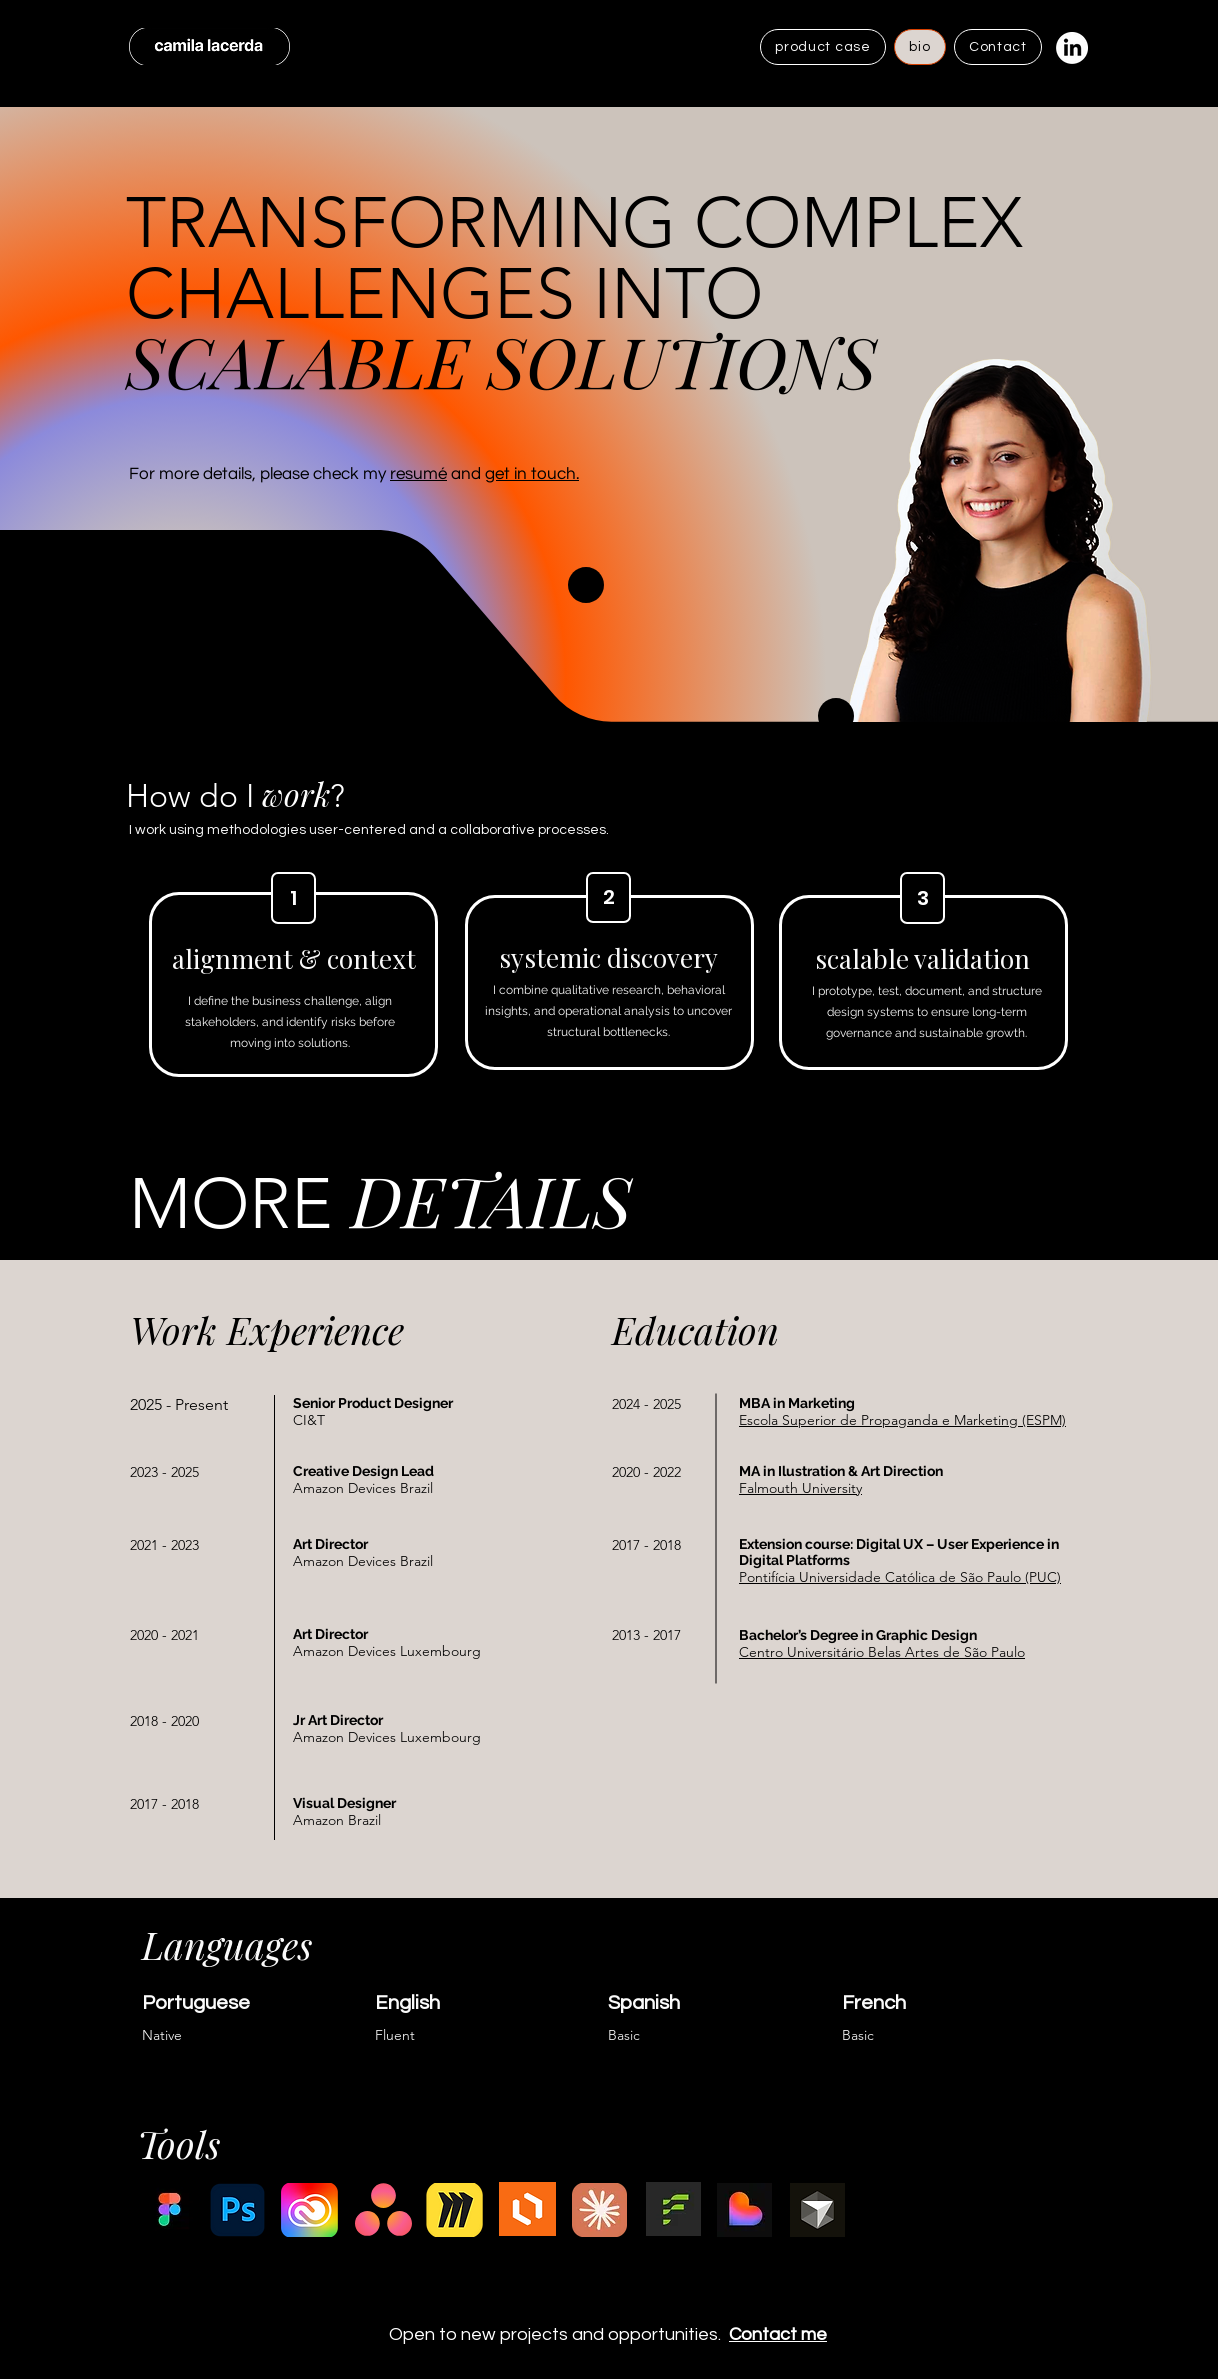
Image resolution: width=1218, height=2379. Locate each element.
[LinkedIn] (1072, 48)
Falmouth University (800, 1488)
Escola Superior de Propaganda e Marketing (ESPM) (902, 1420)
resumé (418, 474)
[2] (608, 897)
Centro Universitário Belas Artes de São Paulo (882, 1652)
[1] (293, 898)
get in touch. (532, 474)
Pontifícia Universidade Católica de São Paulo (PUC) (900, 1577)
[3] (922, 898)
